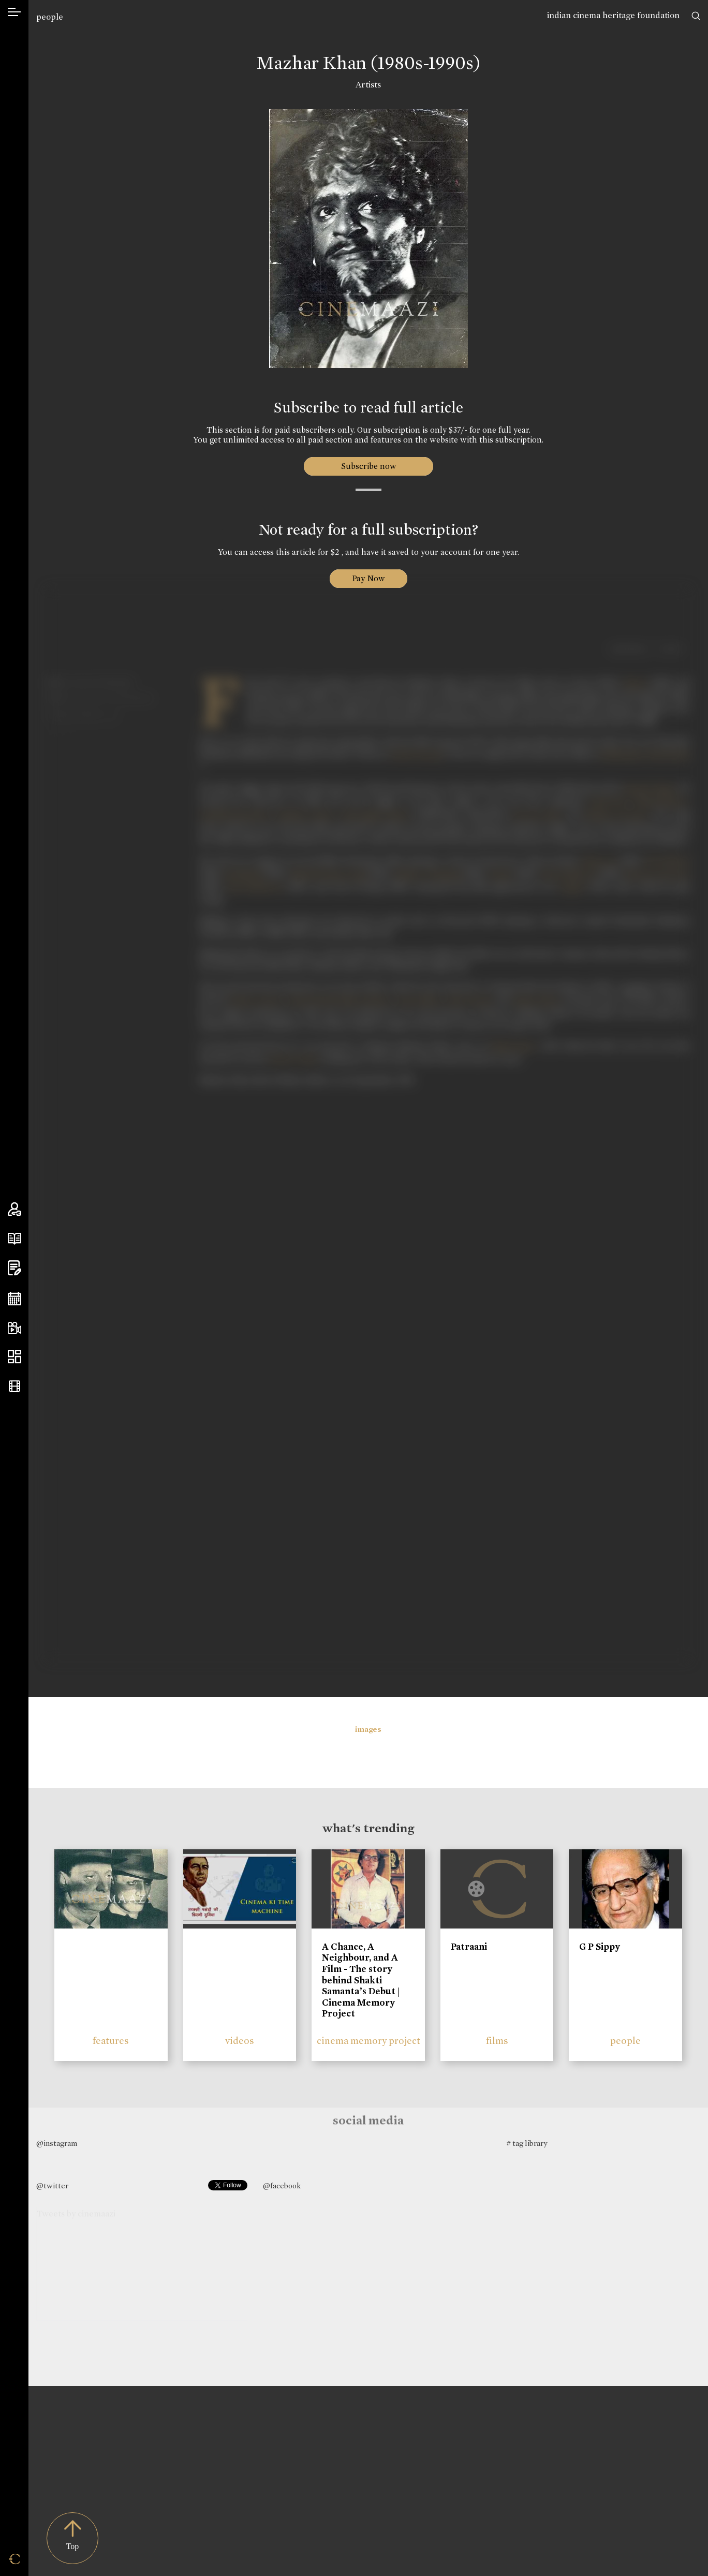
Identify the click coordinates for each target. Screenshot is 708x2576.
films (497, 2041)
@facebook (282, 2185)
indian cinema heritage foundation (613, 15)
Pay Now (368, 578)
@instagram (56, 2143)
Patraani (469, 1946)
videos (239, 2041)
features (111, 2041)
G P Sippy (599, 1946)
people (49, 16)
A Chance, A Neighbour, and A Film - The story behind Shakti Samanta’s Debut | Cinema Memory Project (361, 1980)
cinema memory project (368, 2041)
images (368, 1729)
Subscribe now (368, 466)
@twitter (52, 2185)
